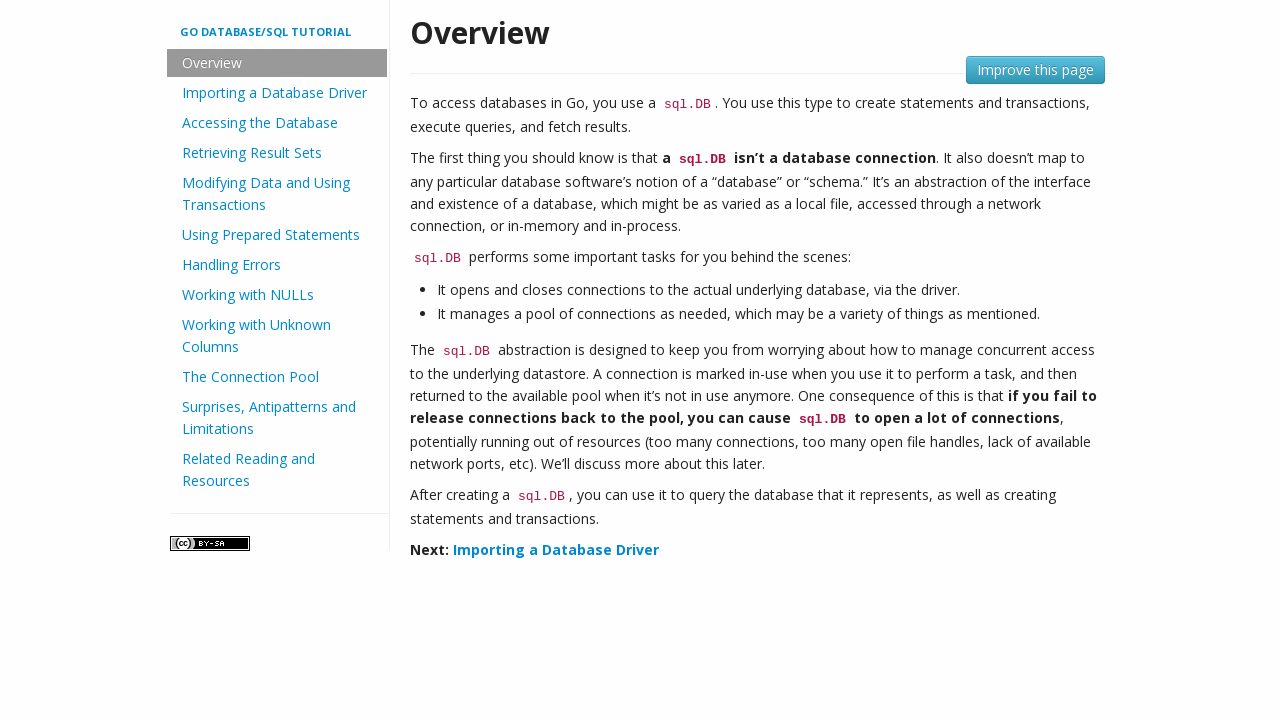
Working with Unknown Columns (256, 335)
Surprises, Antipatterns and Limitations (269, 417)
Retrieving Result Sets (252, 152)
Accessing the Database (260, 122)
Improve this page (1035, 69)
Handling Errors (231, 264)
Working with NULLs (248, 294)
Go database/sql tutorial (265, 31)
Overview (212, 62)
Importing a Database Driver (274, 92)
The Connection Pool (250, 376)
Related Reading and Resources (248, 469)
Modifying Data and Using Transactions (266, 193)
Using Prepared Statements (271, 234)
